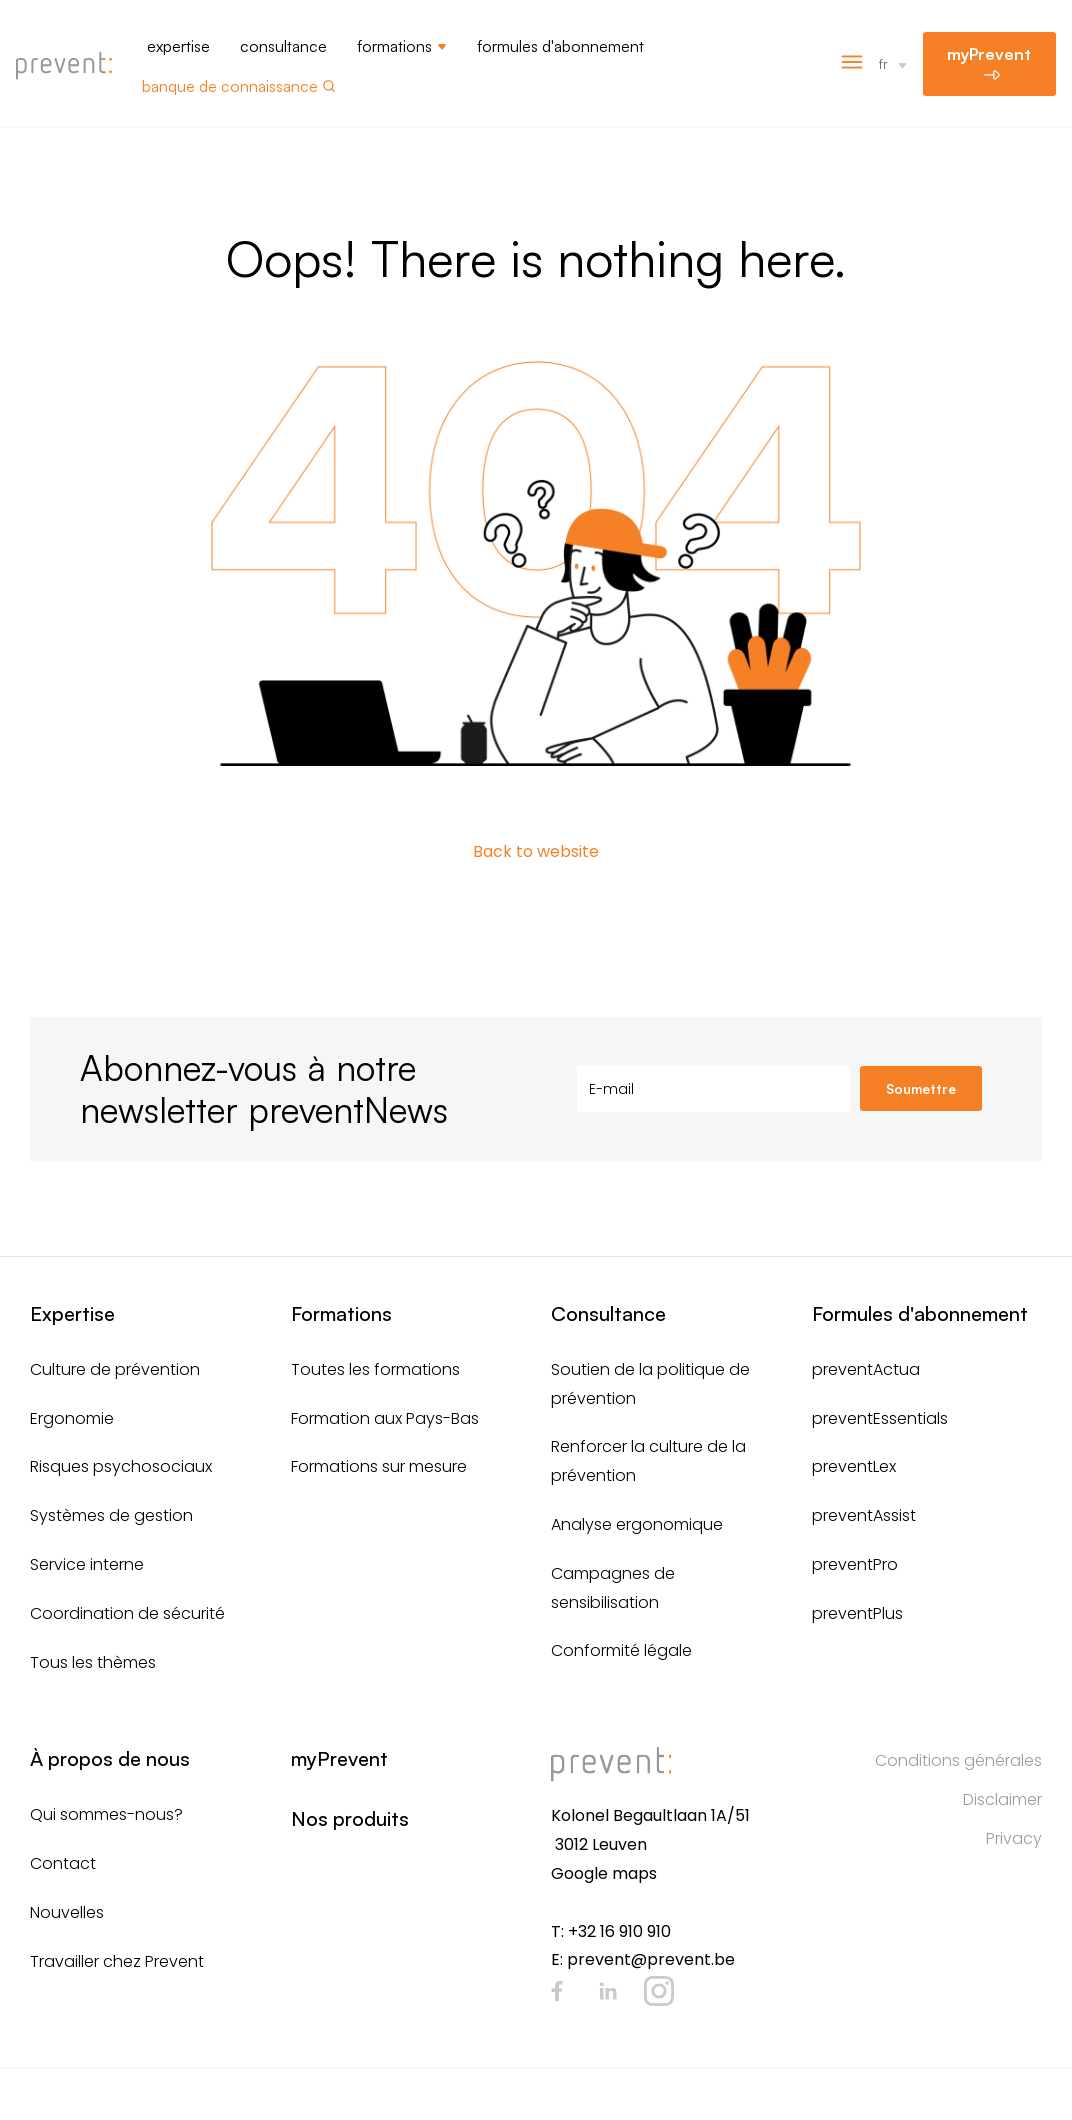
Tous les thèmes (93, 1662)
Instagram (659, 1991)
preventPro (855, 1564)
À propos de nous (110, 1758)
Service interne (87, 1564)
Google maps (604, 1873)
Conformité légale (621, 1650)
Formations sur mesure (379, 1466)
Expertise (178, 46)
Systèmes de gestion (111, 1515)
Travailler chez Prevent (117, 1961)
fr (883, 63)
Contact (63, 1863)
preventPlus (857, 1613)
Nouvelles (67, 1912)
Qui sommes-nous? (106, 1814)
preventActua (866, 1369)
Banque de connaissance (230, 86)
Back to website (536, 851)
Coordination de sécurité (127, 1613)
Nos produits (350, 1818)
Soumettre (921, 1089)
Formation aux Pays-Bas (385, 1418)
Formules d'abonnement (560, 46)
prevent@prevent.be (651, 1959)
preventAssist (864, 1515)
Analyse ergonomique (637, 1524)
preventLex (854, 1466)
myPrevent (989, 54)
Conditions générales (958, 1760)
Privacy (1014, 1838)
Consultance (283, 46)
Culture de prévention (115, 1369)
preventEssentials (880, 1418)
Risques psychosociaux (121, 1466)
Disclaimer (1002, 1799)
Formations (394, 46)
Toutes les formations (375, 1369)
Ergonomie (72, 1418)
